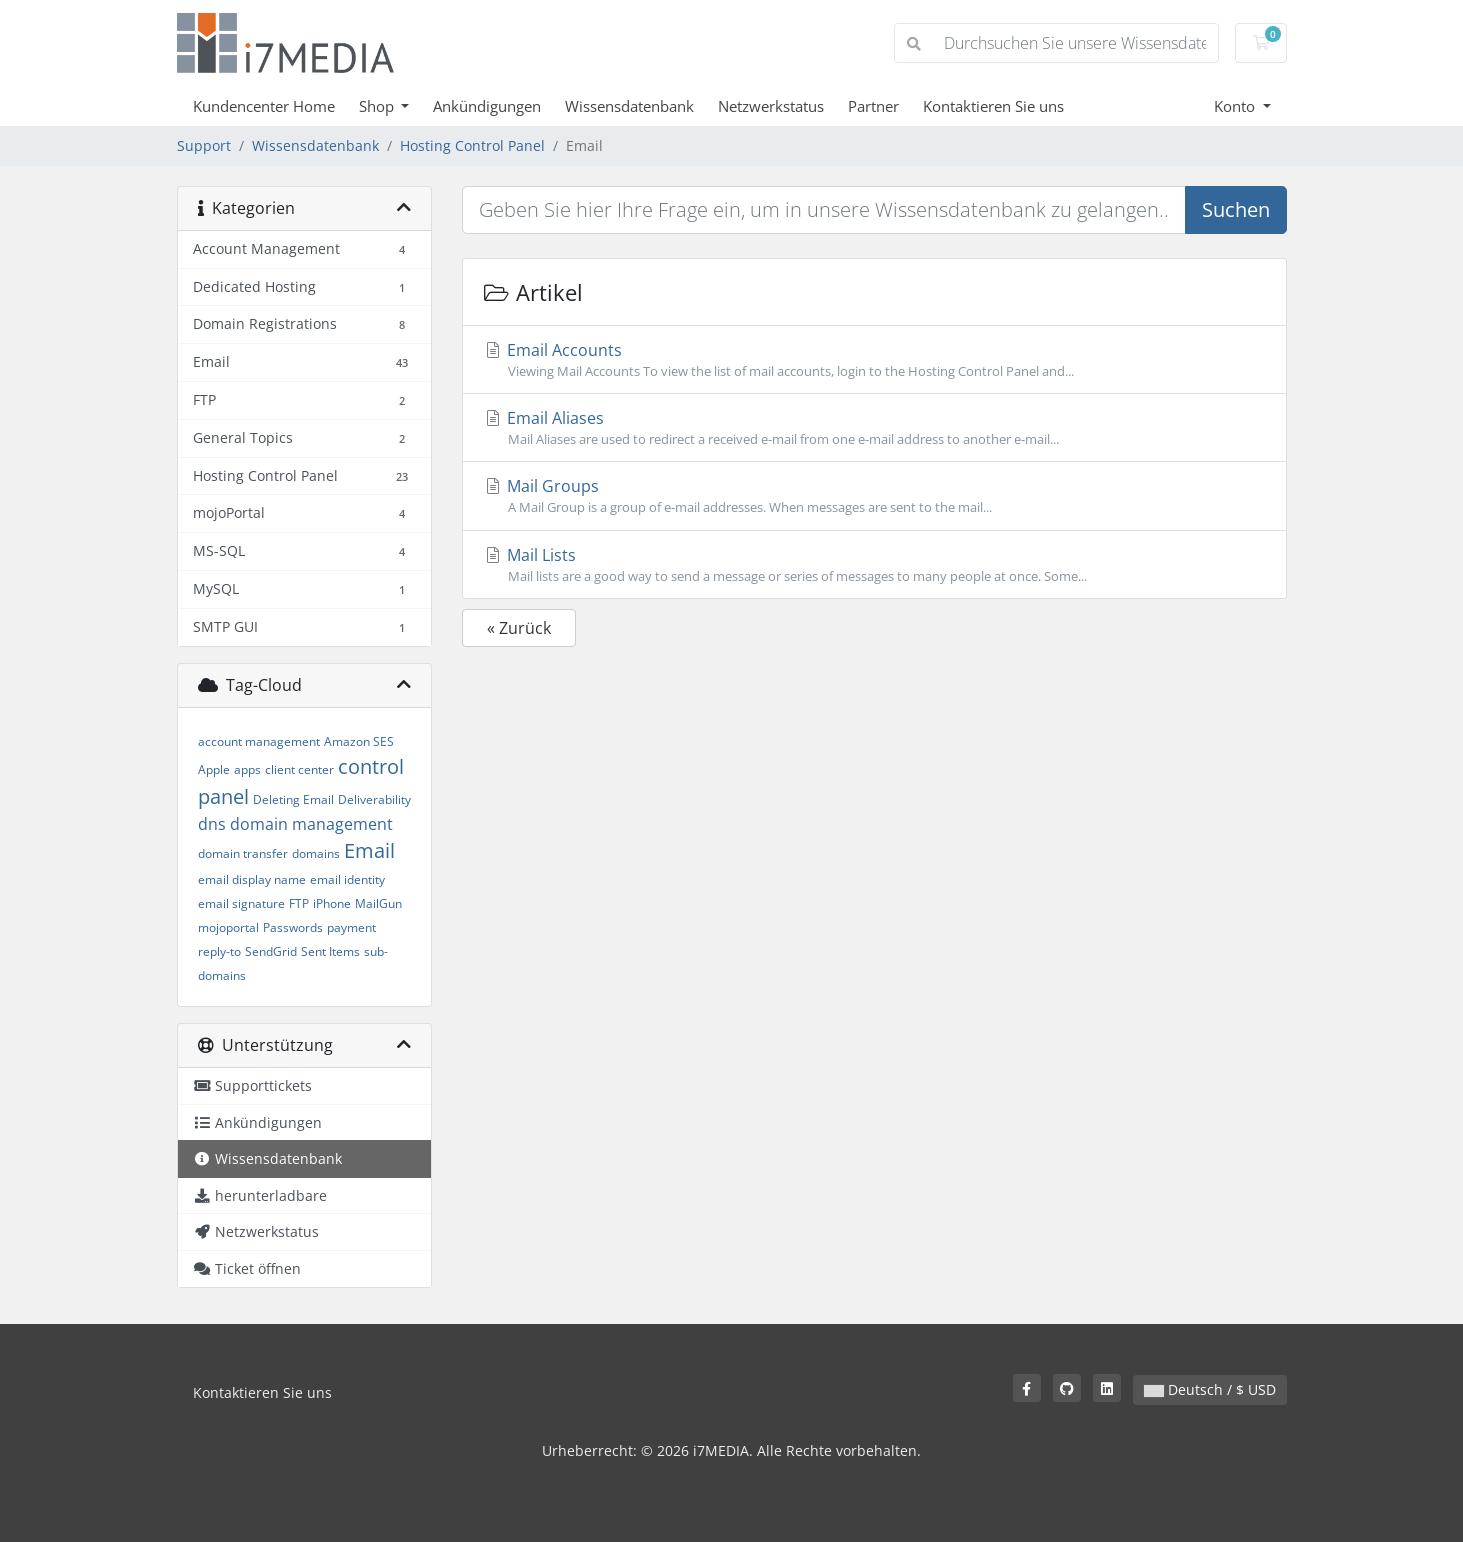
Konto (1236, 106)
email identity (347, 879)
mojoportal (228, 927)
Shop (378, 106)
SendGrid (271, 951)
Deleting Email (293, 799)
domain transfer (243, 853)
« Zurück (519, 628)
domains (316, 853)
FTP (299, 903)
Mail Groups (874, 496)
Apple (214, 769)
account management (259, 741)
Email (369, 850)
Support (204, 145)
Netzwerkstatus (771, 106)
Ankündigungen (487, 106)
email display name (252, 879)
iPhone (332, 903)
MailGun (378, 903)
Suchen (1236, 209)
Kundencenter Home (264, 106)
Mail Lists (874, 565)
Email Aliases (874, 428)
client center (299, 769)
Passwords (293, 927)
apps (247, 769)
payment (351, 927)
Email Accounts (874, 360)
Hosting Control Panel (472, 145)
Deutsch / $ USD (1210, 1389)
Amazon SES (359, 741)
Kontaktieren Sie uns (993, 106)
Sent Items (330, 951)
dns (212, 824)
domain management (311, 824)
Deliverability (374, 799)
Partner (873, 106)
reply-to (219, 951)
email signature (241, 903)
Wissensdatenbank (629, 106)
